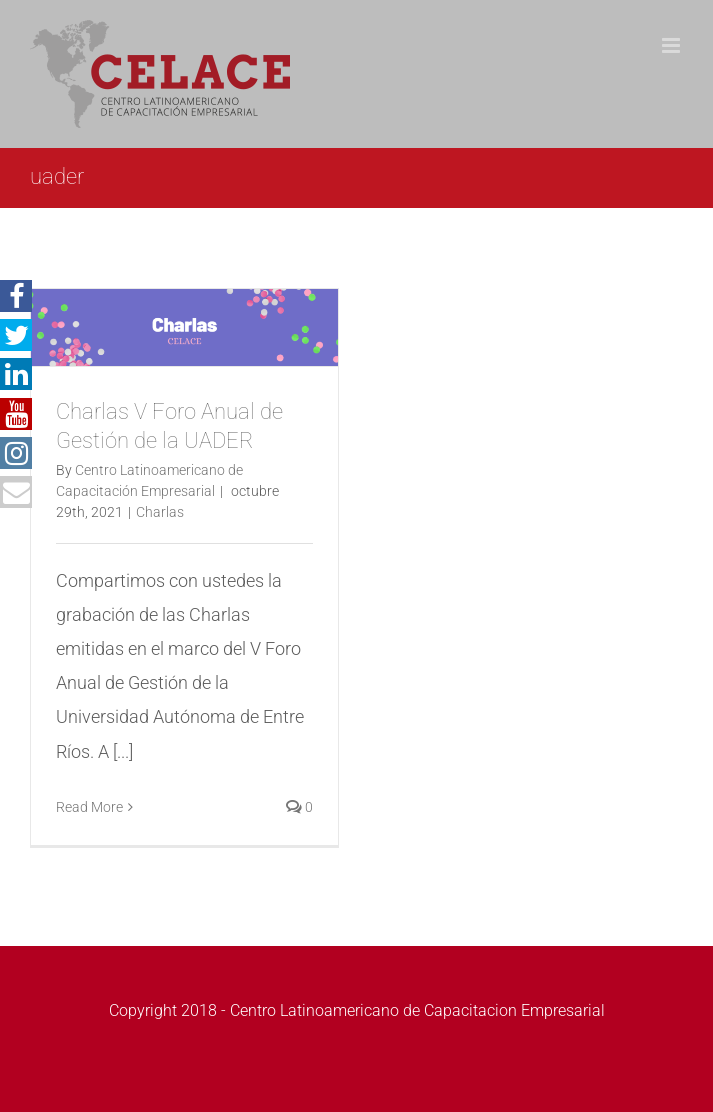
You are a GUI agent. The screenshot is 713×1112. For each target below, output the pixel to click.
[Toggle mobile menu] (672, 45)
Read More (89, 807)
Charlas (160, 512)
